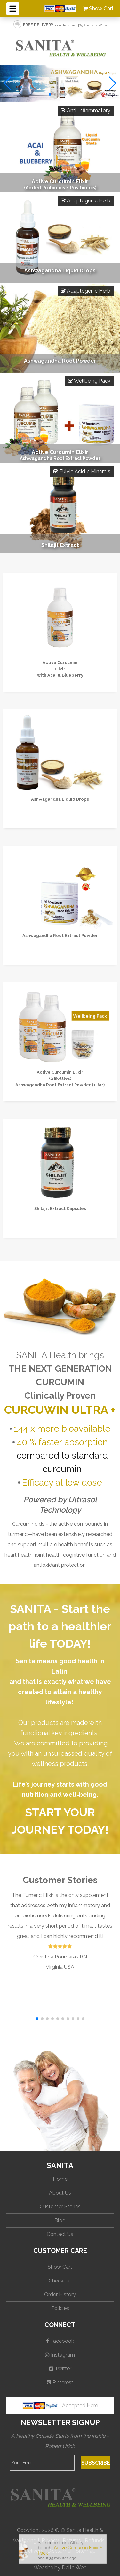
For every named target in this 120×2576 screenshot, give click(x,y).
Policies (60, 2308)
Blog (60, 2220)
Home (60, 2179)
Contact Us (60, 2234)
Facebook (60, 2341)
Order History (60, 2294)
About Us (60, 2193)
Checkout (60, 2281)
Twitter (60, 2369)
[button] (50, 94)
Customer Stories (60, 2207)
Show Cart (98, 8)
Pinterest (60, 2382)
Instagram (60, 2355)
